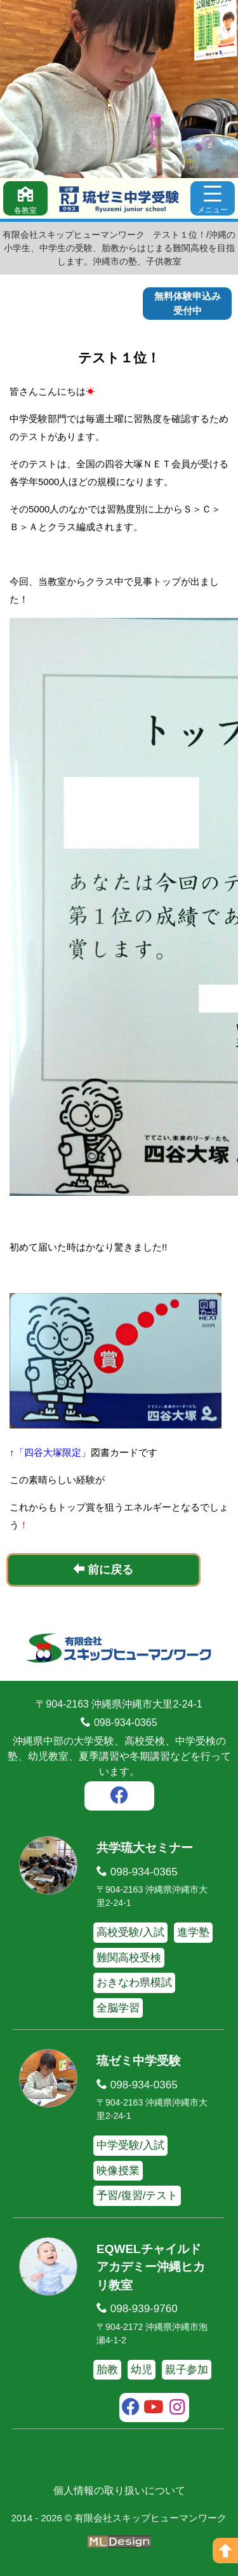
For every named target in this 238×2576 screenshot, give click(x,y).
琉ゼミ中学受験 (138, 2060)
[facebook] (119, 1797)
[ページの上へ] (225, 2550)
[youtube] (154, 2408)
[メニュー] (212, 198)
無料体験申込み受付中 (187, 303)
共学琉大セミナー (144, 1847)
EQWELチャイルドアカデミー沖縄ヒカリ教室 (150, 2267)
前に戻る (103, 1569)
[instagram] (177, 2408)
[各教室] (25, 198)
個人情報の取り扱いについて (119, 2490)
